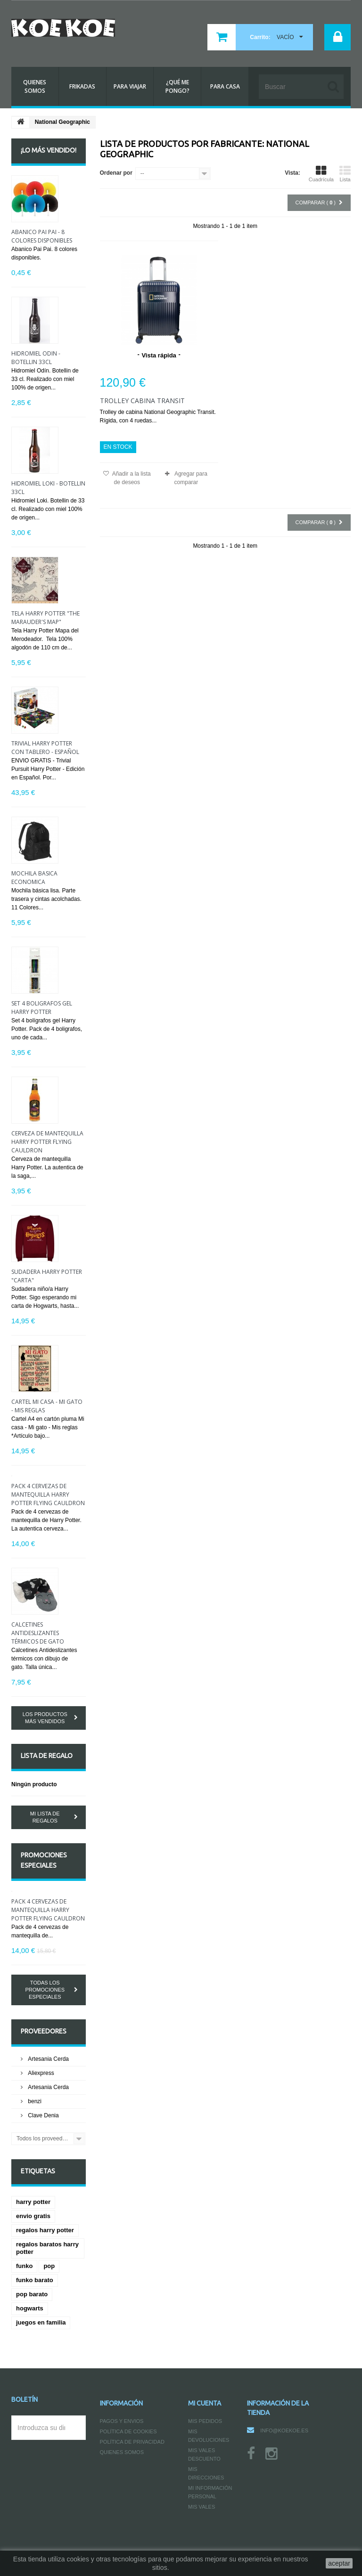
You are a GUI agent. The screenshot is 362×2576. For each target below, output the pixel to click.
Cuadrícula (321, 173)
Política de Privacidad (132, 2442)
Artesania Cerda (47, 2059)
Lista (345, 173)
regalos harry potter (45, 2230)
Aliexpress (40, 2073)
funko (24, 2265)
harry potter (33, 2201)
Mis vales (201, 2507)
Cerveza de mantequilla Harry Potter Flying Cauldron (47, 1141)
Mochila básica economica (34, 877)
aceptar (339, 2563)
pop (49, 2265)
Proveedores (43, 2031)
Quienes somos (122, 2452)
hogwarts (29, 2308)
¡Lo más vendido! (48, 150)
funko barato (34, 2280)
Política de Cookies (128, 2431)
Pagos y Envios (122, 2421)
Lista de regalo (47, 1755)
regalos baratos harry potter (47, 2248)
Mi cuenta (204, 2403)
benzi (33, 2101)
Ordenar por (116, 173)
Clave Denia (42, 2115)
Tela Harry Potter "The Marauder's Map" (45, 617)
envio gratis (33, 2216)
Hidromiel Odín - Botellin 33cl (35, 357)
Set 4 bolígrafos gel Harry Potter (41, 1007)
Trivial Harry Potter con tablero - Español (45, 747)
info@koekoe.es (284, 2430)
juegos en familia (41, 2322)
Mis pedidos (205, 2421)
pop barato (32, 2294)
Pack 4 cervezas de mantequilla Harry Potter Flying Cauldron (48, 1494)
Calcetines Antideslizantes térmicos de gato (37, 1632)
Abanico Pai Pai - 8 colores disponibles (41, 236)
